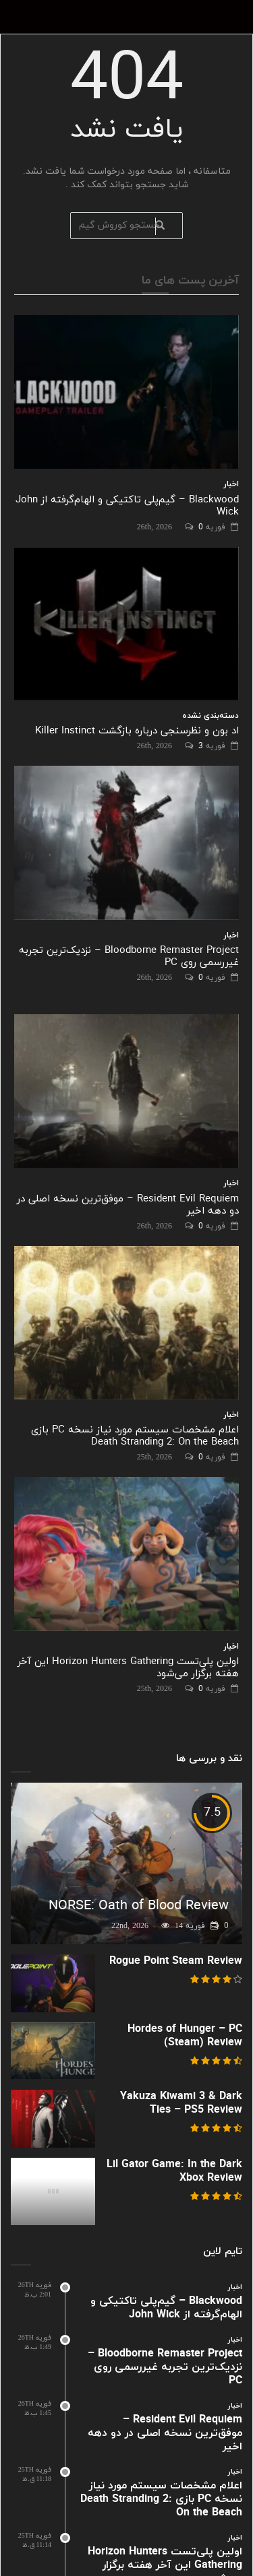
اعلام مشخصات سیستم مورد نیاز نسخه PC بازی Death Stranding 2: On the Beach (135, 1436)
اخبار (231, 484)
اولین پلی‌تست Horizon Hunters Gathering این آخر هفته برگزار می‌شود (128, 1668)
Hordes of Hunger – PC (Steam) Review (185, 2036)
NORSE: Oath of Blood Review (139, 1905)
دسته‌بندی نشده (210, 716)
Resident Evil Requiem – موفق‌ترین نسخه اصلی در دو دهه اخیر (128, 1205)
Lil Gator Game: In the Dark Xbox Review (174, 2171)
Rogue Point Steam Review (175, 1961)
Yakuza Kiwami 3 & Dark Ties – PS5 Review (181, 2103)
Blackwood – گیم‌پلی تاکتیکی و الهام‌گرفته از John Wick (127, 506)
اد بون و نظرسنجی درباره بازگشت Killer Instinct (137, 731)
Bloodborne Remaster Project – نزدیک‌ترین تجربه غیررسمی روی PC (129, 957)
